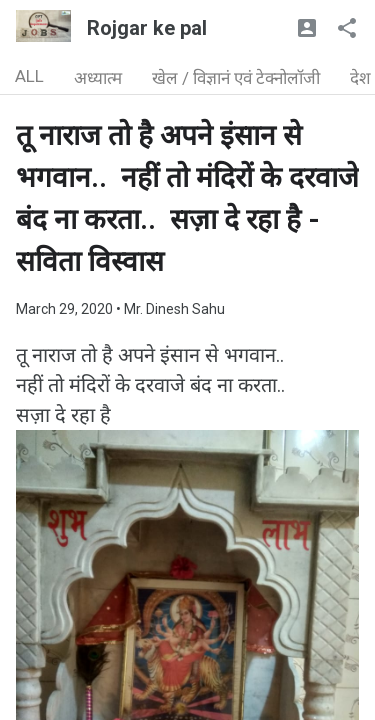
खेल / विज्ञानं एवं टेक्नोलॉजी (236, 78)
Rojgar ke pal (147, 28)
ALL (29, 76)
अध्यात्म (98, 78)
